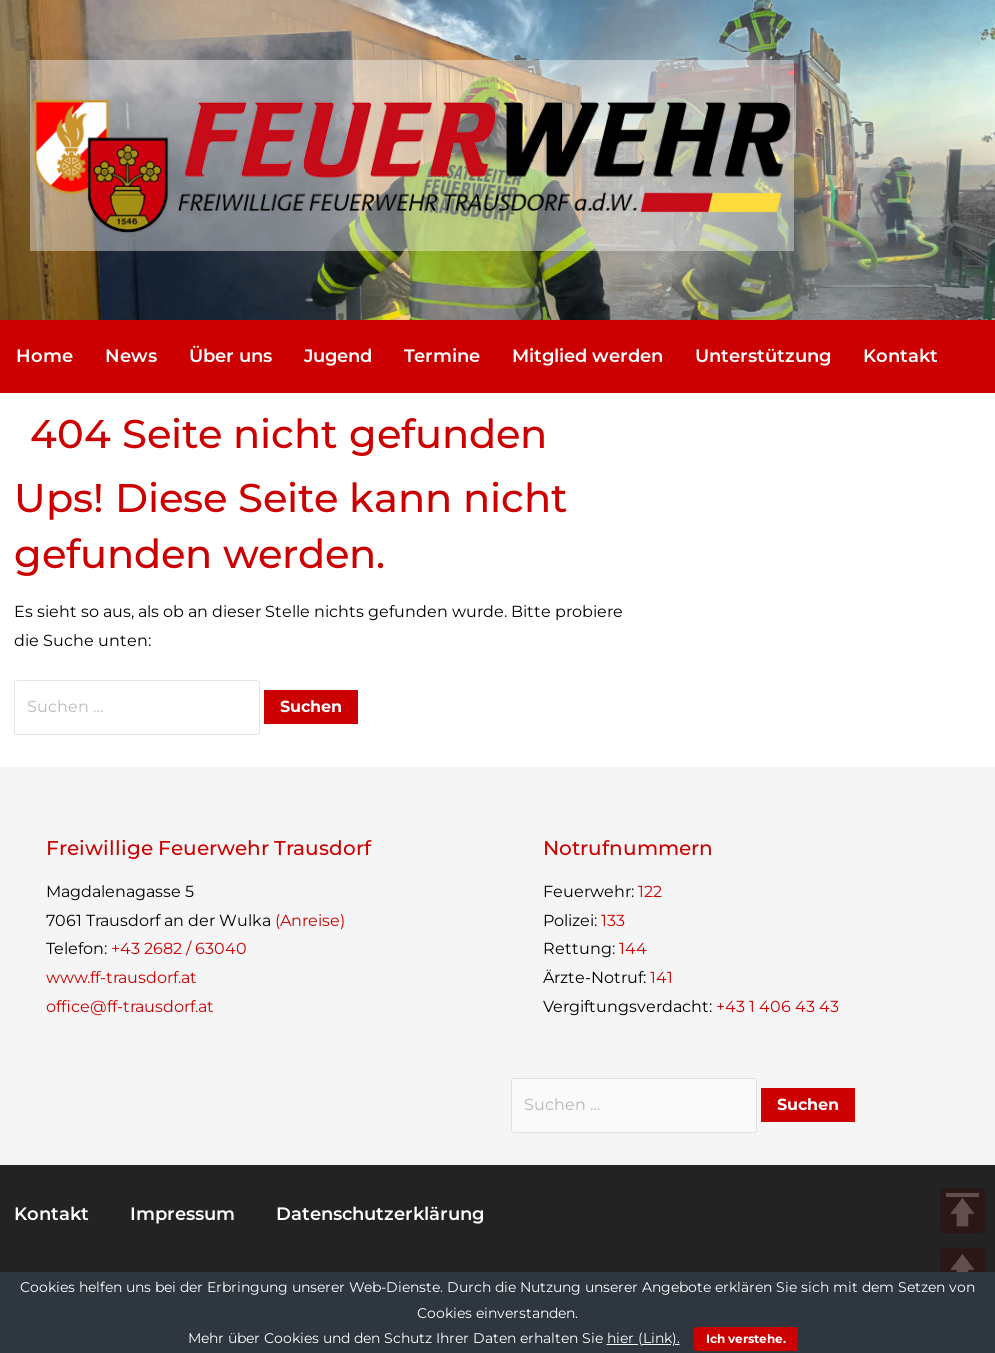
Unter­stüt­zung (763, 356)
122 (650, 891)
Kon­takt (900, 356)
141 (661, 977)
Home (44, 356)
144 (633, 948)
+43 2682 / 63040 (179, 948)
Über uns (230, 356)
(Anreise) (310, 920)
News (131, 356)
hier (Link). (643, 1338)
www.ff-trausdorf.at (121, 977)
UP (962, 1270)
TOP (962, 1210)
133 (613, 920)
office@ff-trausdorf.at (130, 1006)
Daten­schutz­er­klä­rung (380, 1214)
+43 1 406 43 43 (777, 1006)
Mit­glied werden (587, 356)
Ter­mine (442, 356)
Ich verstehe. (746, 1338)
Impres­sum (182, 1214)
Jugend (338, 356)
